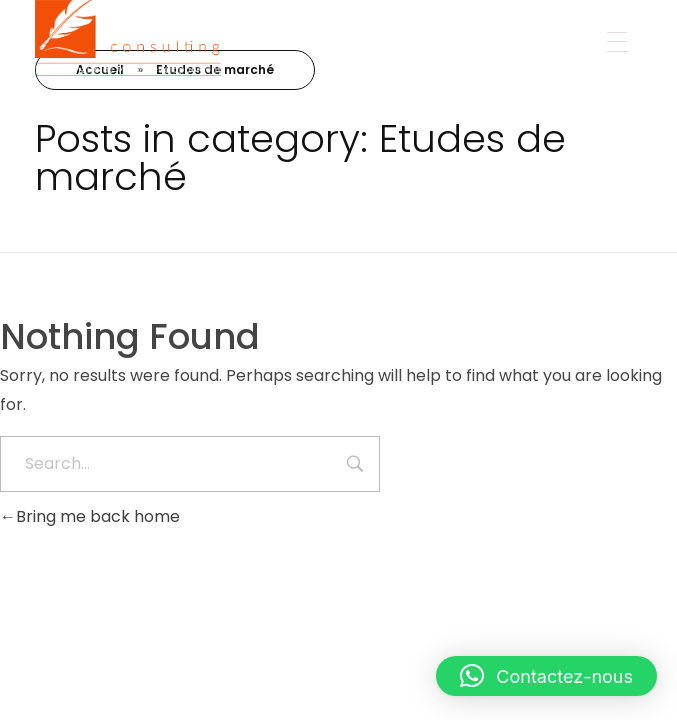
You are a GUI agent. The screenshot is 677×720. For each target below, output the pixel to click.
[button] (546, 676)
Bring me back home (90, 516)
